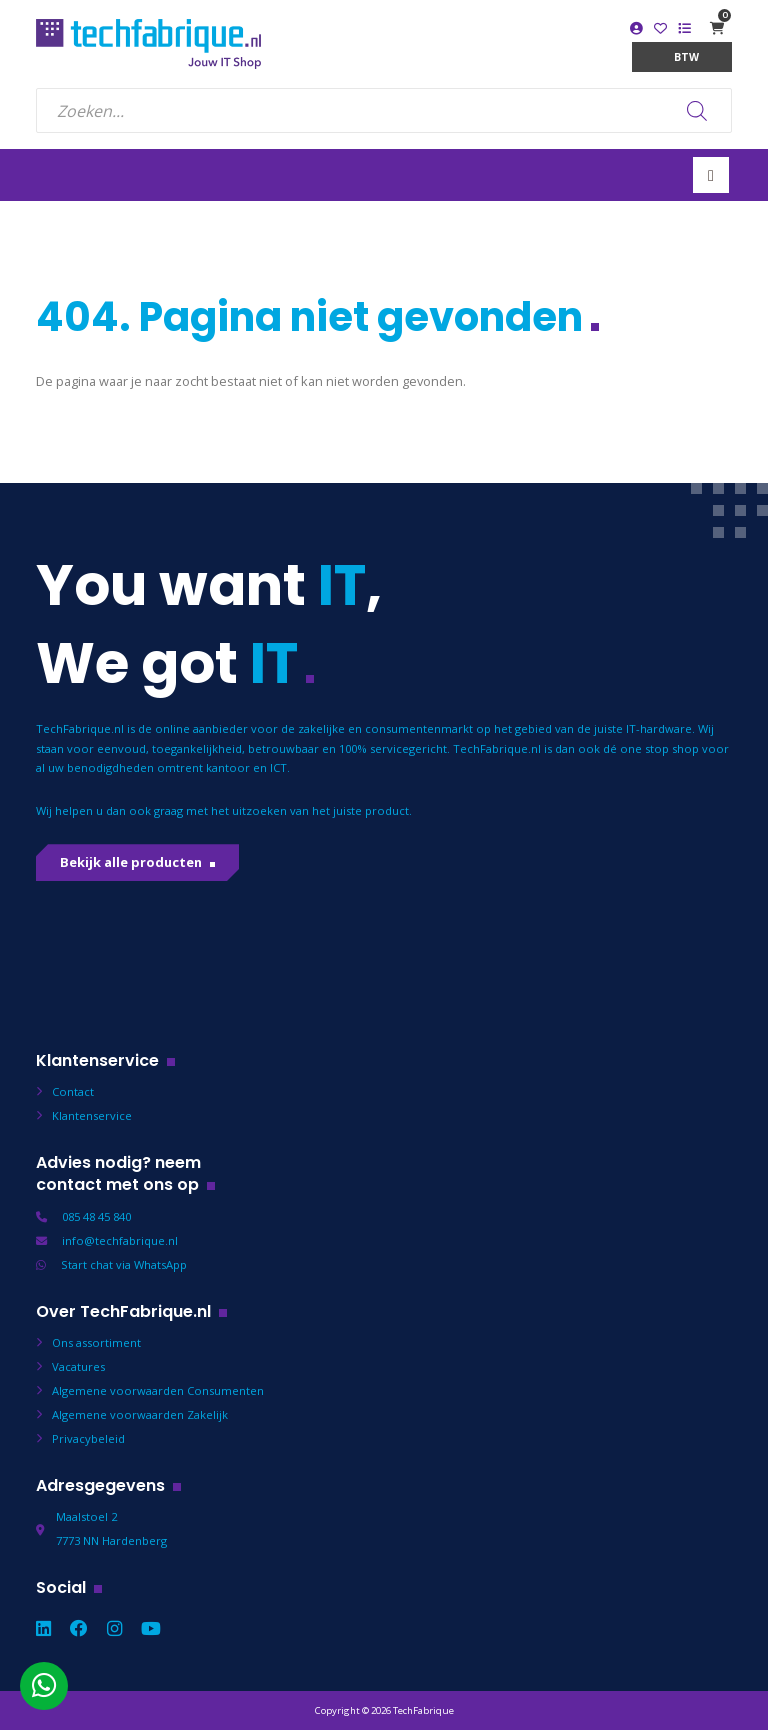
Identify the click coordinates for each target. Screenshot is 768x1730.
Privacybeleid (88, 1438)
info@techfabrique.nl (120, 1240)
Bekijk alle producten (131, 862)
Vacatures (78, 1366)
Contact (73, 1091)
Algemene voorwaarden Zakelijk (140, 1414)
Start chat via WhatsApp (124, 1264)
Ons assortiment (96, 1342)
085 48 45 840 (96, 1216)
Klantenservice (92, 1115)
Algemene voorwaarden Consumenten (158, 1390)
